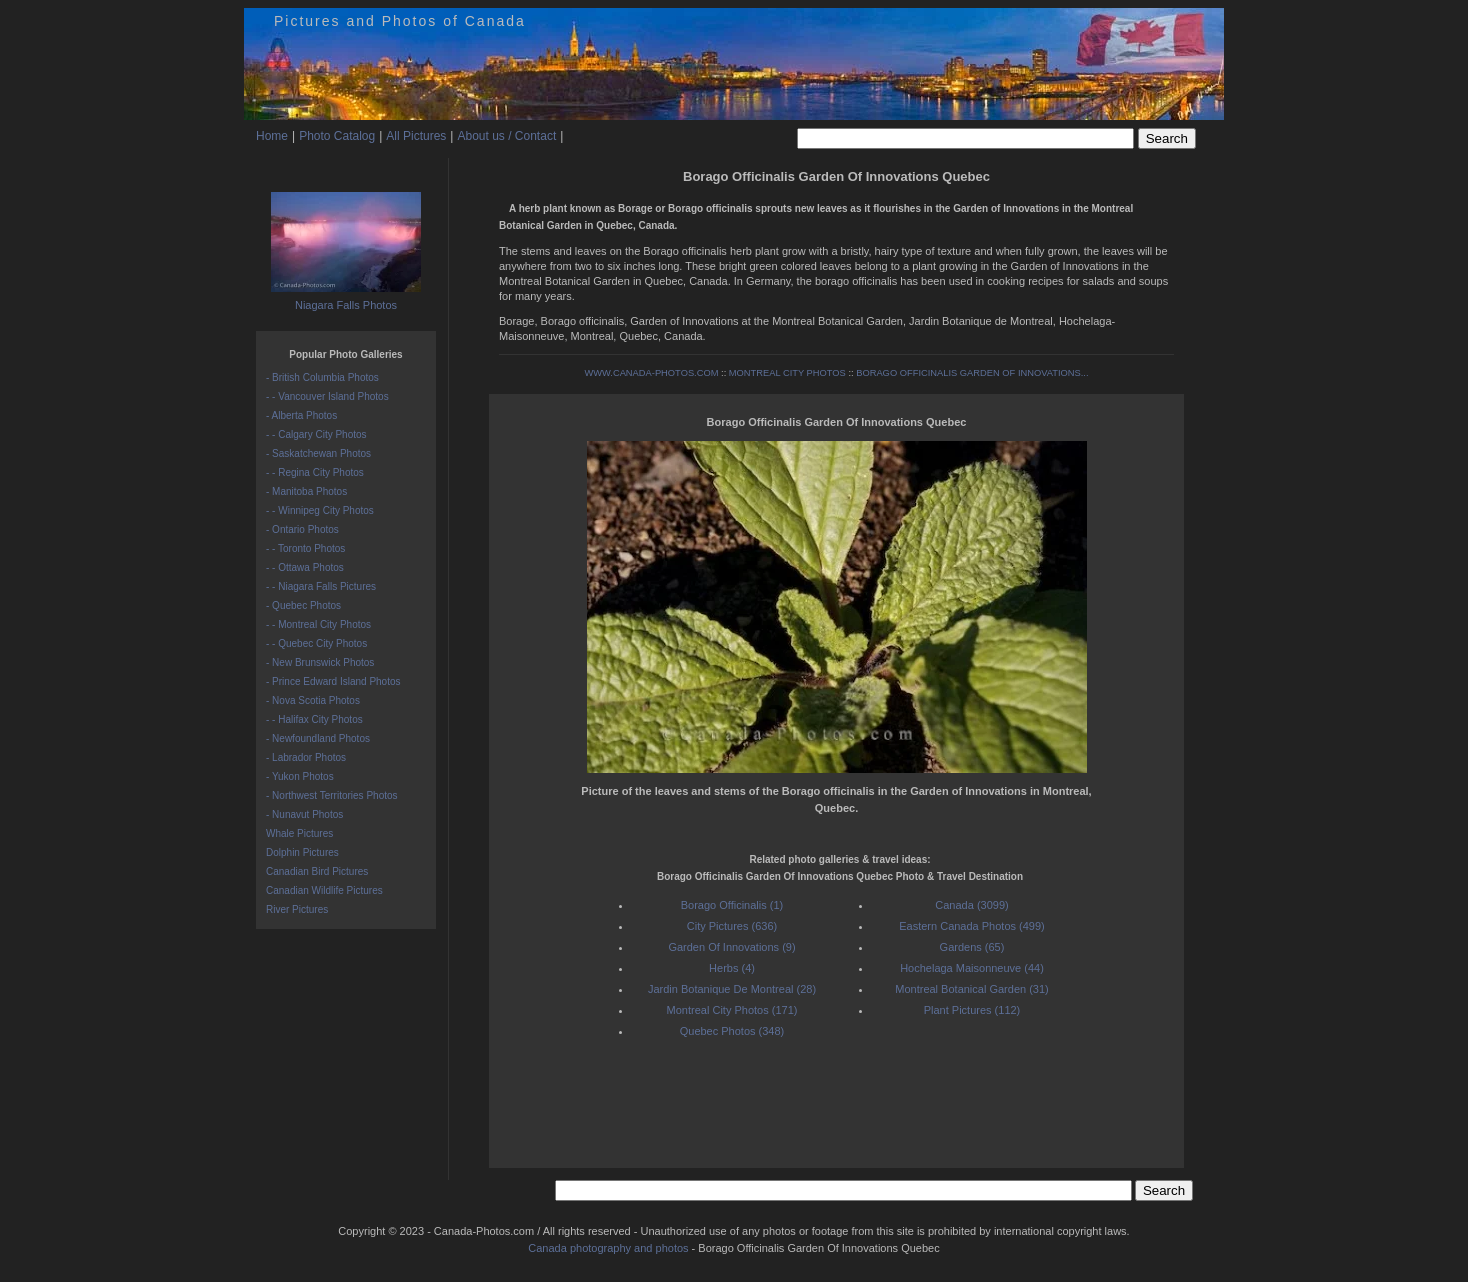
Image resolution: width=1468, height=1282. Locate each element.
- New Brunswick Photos (320, 662)
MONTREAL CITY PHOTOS (787, 373)
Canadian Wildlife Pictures (324, 890)
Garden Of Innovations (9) (731, 947)
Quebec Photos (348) (732, 1031)
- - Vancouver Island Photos (327, 396)
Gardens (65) (972, 947)
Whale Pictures (299, 833)
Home (272, 136)
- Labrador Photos (306, 757)
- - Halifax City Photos (314, 719)
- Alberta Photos (301, 415)
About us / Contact (506, 136)
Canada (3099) (971, 905)
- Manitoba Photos (306, 491)
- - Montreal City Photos (318, 624)
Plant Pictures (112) (972, 1010)
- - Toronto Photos (305, 548)
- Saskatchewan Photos (318, 453)
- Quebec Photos (303, 605)
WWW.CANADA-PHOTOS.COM (651, 373)
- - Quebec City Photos (316, 643)
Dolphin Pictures (302, 852)
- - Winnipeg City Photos (320, 510)
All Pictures (416, 136)
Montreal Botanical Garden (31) (971, 989)
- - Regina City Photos (315, 472)
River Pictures (297, 909)
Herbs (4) (732, 968)
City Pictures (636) (732, 926)
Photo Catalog (337, 136)
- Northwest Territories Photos (332, 795)
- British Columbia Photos (322, 377)
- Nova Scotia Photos (313, 700)
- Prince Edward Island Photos (333, 681)
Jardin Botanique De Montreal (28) (732, 989)
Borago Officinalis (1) (732, 905)
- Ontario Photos (302, 529)
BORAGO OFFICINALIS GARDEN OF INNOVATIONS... (972, 373)
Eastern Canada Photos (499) (972, 926)
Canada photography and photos (608, 1248)
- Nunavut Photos (304, 814)
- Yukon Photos (300, 776)
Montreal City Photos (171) (732, 1010)
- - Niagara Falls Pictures (321, 586)
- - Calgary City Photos (316, 434)
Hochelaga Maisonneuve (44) (972, 968)
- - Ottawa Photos (305, 567)
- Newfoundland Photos (318, 738)
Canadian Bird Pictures (317, 871)
